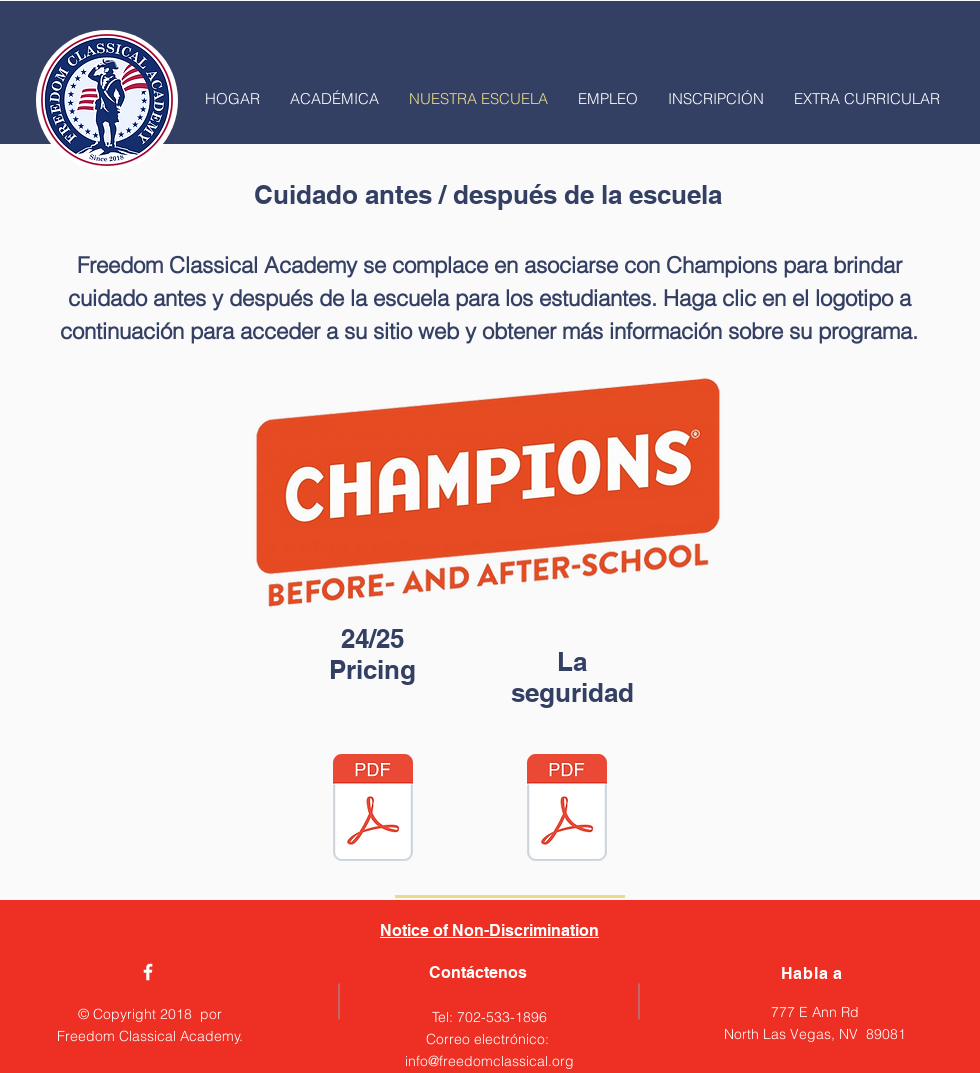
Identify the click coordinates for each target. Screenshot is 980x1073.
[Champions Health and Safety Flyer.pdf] (567, 810)
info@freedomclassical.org (489, 1061)
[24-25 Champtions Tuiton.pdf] (373, 810)
